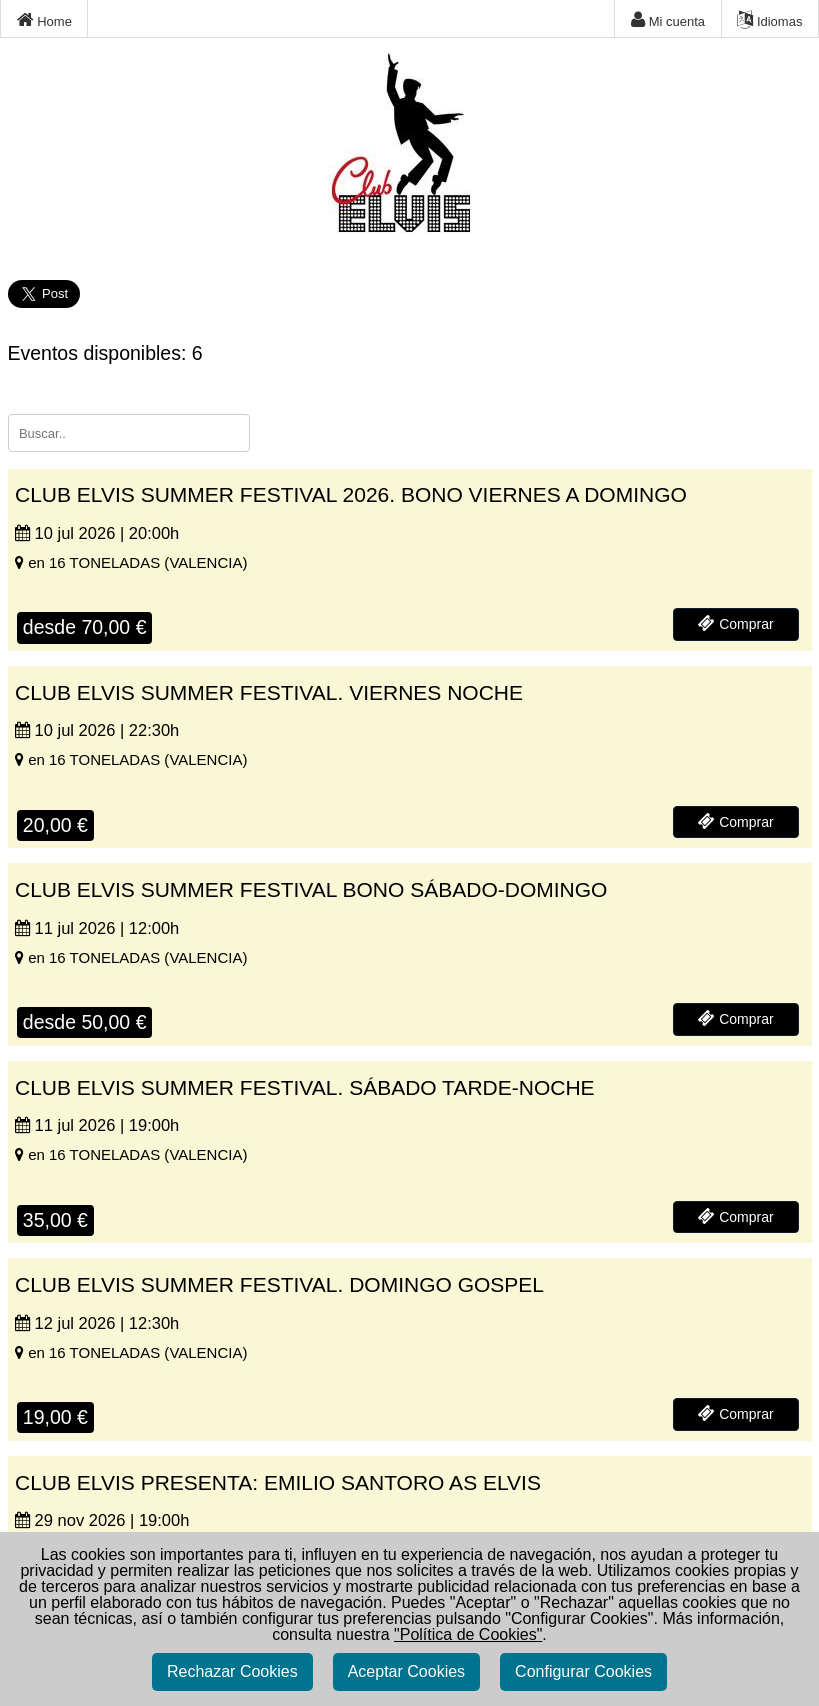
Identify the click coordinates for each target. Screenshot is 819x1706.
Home (44, 20)
